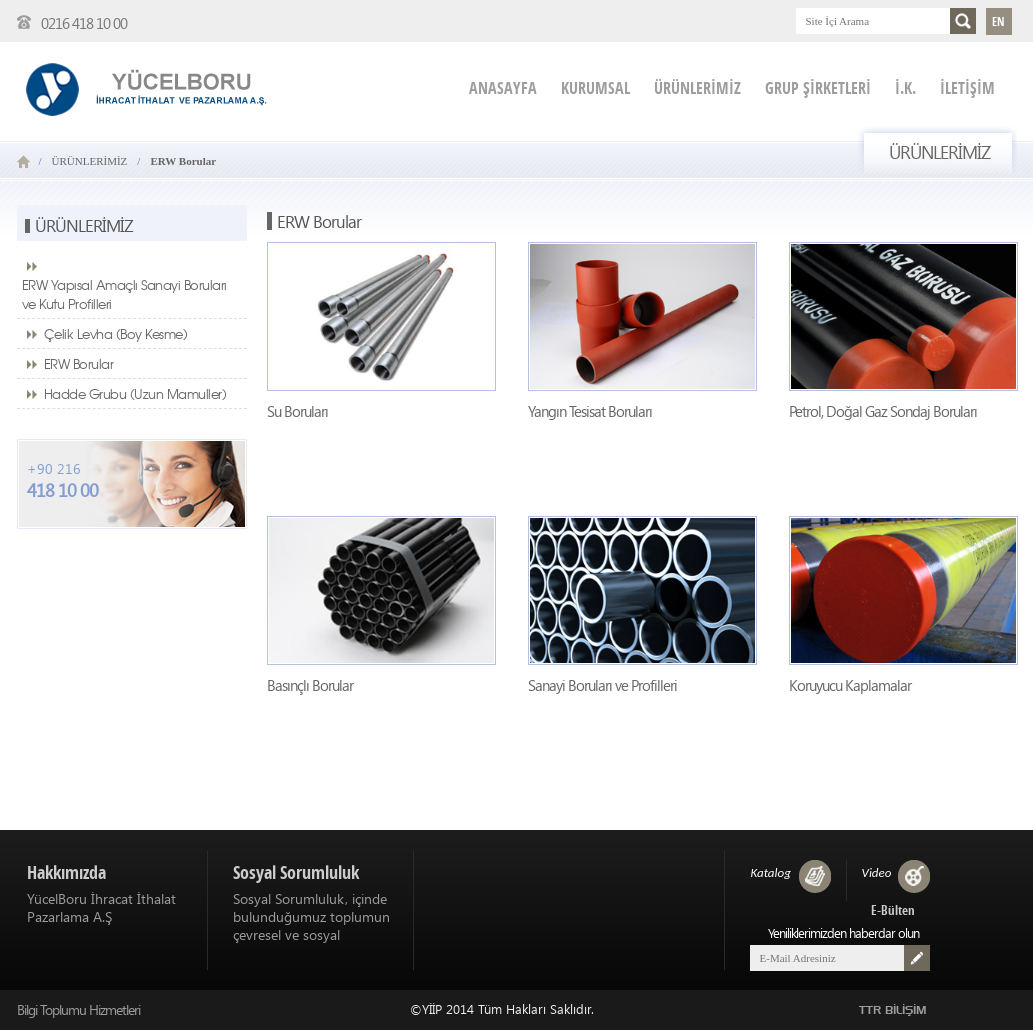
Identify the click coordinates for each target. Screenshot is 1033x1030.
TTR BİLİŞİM (893, 1010)
